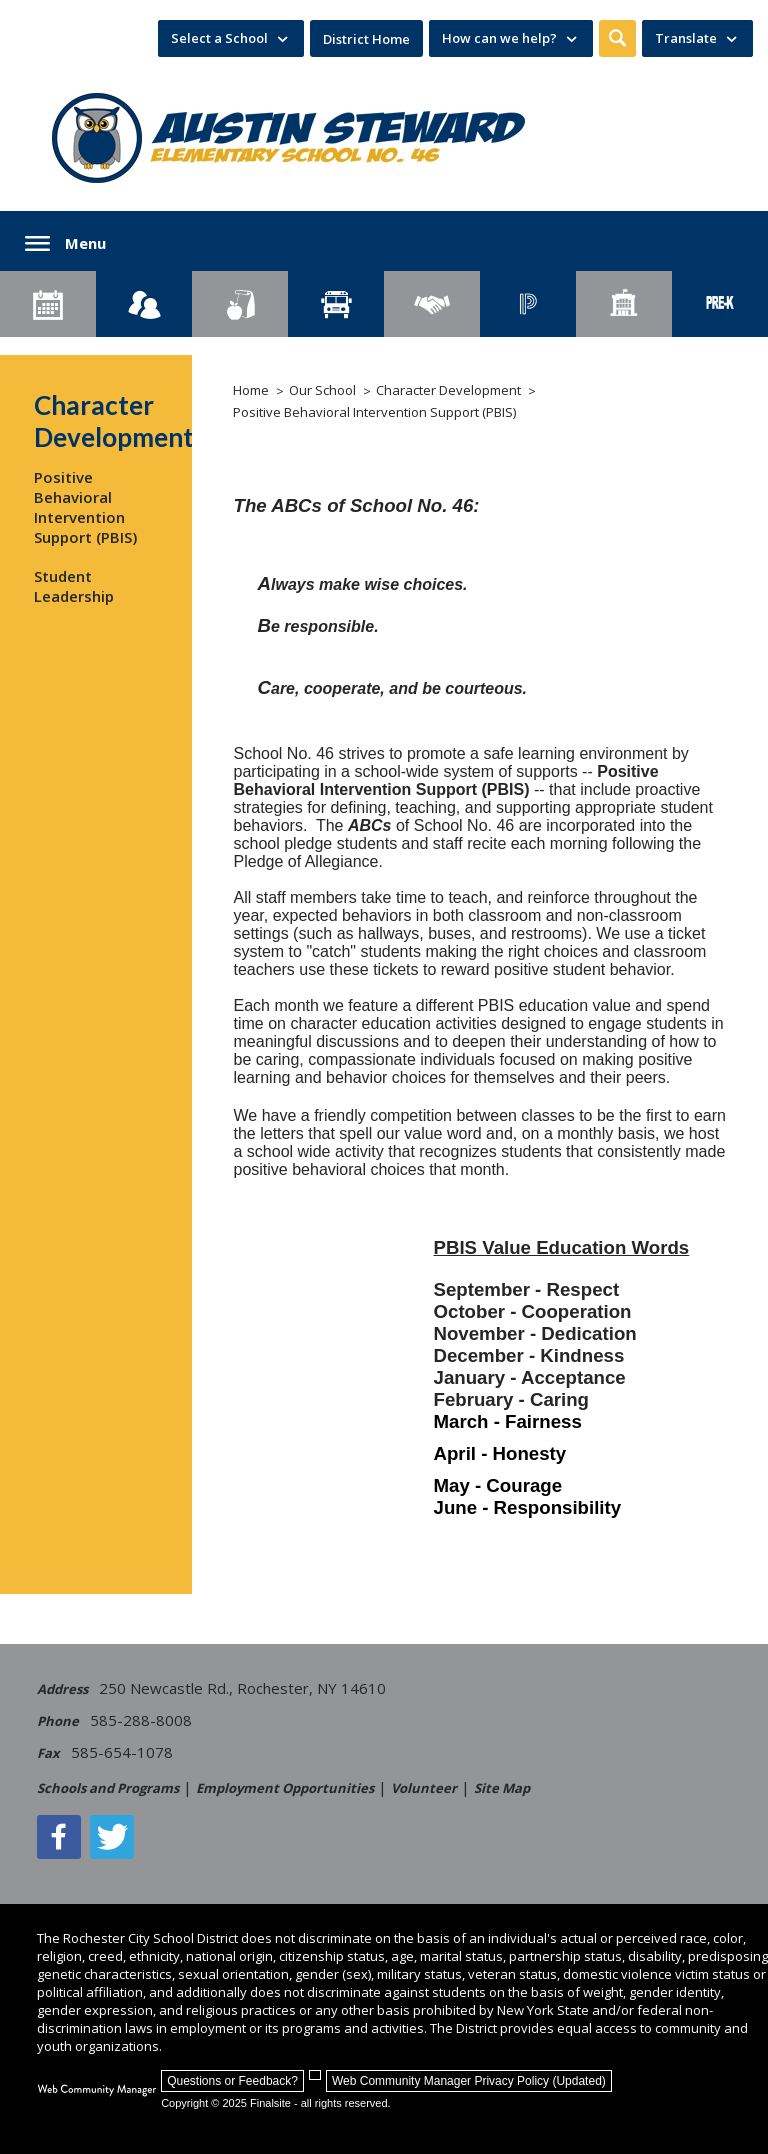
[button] (617, 38)
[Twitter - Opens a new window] (112, 1837)
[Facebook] (59, 1837)
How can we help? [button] (499, 38)
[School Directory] (624, 304)
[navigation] (231, 38)
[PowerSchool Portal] (528, 304)
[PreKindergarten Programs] (720, 304)
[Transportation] (336, 304)
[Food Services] (240, 304)
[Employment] (432, 304)
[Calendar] (48, 304)
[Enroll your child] (144, 304)
